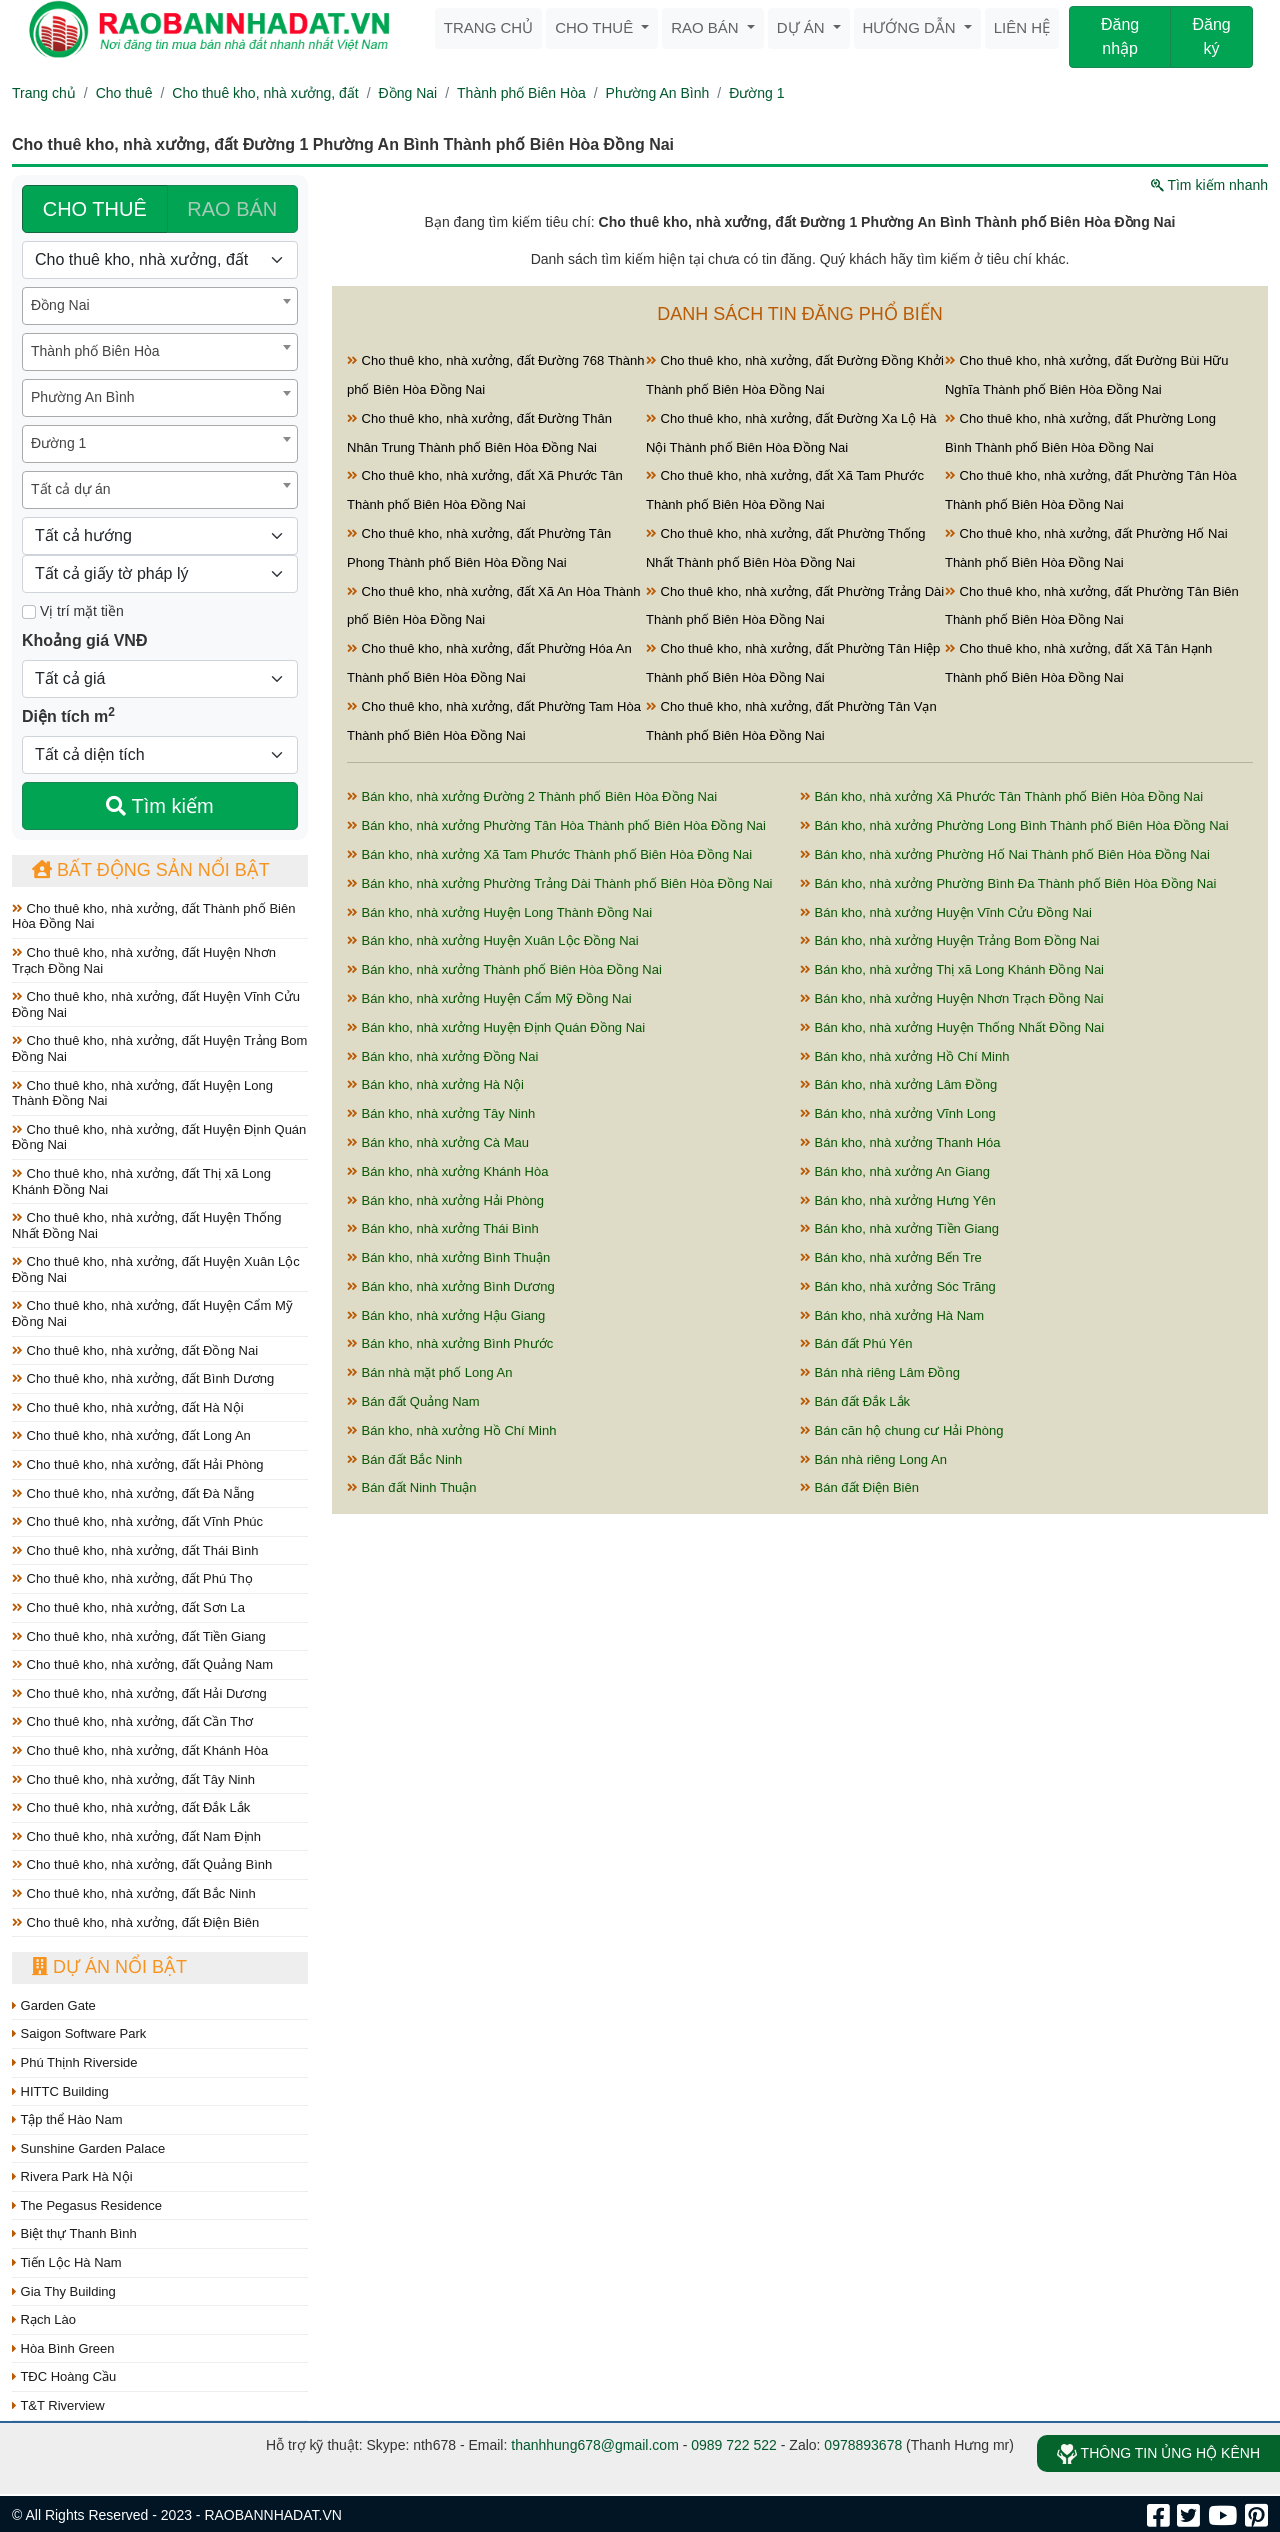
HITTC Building (60, 2091)
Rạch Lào (44, 2319)
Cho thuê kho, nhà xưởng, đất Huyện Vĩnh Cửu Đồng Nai (156, 1004)
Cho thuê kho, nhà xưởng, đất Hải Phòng (138, 1464)
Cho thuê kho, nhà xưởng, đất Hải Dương (139, 1693)
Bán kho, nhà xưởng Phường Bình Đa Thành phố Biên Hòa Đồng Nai (1008, 883)
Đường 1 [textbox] (58, 443)
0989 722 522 (734, 2445)
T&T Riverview (58, 2405)
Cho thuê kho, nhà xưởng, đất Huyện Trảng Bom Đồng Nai (159, 1048)
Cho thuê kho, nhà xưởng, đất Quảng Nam (142, 1664)
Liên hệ (1022, 27)
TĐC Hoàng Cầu (64, 2376)
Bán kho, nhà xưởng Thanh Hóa (900, 1142)
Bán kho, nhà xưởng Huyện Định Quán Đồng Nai (496, 1027)
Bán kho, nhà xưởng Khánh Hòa (447, 1171)
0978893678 (863, 2445)
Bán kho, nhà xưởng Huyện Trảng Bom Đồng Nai (949, 940)
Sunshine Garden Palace (88, 2148)
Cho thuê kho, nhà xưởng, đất (265, 93)
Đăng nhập (1120, 36)
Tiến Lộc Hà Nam (67, 2262)
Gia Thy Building (64, 2291)
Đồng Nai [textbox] (60, 305)
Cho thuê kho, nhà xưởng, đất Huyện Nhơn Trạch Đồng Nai (144, 960)
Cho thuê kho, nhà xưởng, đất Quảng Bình (142, 1864)
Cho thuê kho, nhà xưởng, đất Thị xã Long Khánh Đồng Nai (141, 1181)
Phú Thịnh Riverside (75, 2062)
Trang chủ (488, 27)
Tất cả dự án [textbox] (70, 489)
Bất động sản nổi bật (151, 870)
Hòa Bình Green (63, 2348)
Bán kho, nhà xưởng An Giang (895, 1171)
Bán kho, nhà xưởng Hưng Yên (898, 1200)
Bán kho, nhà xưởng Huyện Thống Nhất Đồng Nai (952, 1027)
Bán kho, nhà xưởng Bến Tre (891, 1257)
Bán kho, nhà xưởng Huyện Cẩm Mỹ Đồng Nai (489, 998)
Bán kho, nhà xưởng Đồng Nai (442, 1056)
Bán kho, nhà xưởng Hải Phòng (445, 1200)
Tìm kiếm (159, 806)
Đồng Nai (408, 93)
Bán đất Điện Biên (859, 1487)
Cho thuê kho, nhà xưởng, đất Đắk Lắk (131, 1807)
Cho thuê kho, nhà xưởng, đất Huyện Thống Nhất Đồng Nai (146, 1225)
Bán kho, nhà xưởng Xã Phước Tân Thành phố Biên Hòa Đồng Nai (1001, 796)
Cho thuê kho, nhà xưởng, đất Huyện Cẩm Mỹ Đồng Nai (152, 1313)
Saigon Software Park (79, 2033)
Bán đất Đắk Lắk (855, 1401)
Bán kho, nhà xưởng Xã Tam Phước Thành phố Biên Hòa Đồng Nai (549, 854)
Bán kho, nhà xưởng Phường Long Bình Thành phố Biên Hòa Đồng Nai (1014, 825)
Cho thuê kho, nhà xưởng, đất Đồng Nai (135, 1350)
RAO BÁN (232, 209)
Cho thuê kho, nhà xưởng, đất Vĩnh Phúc (137, 1521)
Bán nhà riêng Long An (873, 1459)
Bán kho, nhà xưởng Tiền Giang (899, 1228)
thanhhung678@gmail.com (595, 2445)
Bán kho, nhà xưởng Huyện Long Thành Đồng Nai (499, 912)
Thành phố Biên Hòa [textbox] (95, 351)
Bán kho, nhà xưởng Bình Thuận (448, 1257)
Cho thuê (596, 27)
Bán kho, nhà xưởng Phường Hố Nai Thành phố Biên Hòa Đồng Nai (1005, 854)
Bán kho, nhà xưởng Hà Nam (892, 1315)
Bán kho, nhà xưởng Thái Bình (443, 1228)
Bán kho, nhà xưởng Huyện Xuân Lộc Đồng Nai (493, 940)
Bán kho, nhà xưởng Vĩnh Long (898, 1113)
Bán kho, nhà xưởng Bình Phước (450, 1343)
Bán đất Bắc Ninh (404, 1459)
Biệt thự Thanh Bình (74, 2233)
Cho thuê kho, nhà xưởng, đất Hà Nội (128, 1407)
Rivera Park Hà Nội (72, 2176)
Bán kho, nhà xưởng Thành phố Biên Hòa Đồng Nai (504, 969)
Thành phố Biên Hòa (521, 93)
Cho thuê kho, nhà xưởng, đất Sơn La (128, 1607)
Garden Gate (54, 2005)
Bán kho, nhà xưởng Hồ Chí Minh (904, 1056)
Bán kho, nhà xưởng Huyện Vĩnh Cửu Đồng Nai (946, 912)
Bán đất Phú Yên (856, 1343)
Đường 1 (756, 93)
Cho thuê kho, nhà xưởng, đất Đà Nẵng (133, 1493)
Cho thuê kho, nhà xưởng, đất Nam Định (136, 1836)
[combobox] (160, 306)
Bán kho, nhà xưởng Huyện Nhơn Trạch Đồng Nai (952, 998)
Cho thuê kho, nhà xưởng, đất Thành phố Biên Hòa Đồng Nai (153, 916)
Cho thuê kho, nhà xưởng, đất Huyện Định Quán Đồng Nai (159, 1137)
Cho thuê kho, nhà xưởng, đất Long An (131, 1435)
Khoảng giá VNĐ (84, 640)
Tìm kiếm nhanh (1209, 185)
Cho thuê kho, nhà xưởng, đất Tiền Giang (139, 1636)
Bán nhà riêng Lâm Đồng (880, 1372)
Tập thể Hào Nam (67, 2119)
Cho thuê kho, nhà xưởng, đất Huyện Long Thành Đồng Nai (142, 1093)
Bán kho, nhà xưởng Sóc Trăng (898, 1286)
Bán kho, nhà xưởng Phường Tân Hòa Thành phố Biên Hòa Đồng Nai (556, 825)
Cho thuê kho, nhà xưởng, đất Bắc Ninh (134, 1893)
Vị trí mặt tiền (73, 611)
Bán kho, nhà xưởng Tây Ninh (441, 1113)
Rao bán (707, 27)
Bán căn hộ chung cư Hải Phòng (901, 1430)
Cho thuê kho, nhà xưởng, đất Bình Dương (143, 1378)
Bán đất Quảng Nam (413, 1401)
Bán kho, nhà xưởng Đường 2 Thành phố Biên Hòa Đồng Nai (532, 796)
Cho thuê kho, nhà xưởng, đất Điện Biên (135, 1922)
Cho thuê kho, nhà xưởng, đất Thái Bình (135, 1550)
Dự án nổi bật (109, 1967)
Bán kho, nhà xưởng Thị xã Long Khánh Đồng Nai (952, 969)
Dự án (803, 27)
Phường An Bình (658, 93)
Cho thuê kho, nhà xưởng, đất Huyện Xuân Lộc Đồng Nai (156, 1269)
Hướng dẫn (911, 27)
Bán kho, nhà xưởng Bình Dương (451, 1286)
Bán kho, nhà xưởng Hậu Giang (446, 1315)
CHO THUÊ (95, 209)
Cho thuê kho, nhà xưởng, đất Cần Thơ (132, 1721)
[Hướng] (160, 536)
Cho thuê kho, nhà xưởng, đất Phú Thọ (132, 1578)
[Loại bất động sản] (160, 260)
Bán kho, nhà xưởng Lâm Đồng (898, 1084)
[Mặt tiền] (29, 612)
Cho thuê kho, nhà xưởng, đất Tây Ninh (133, 1779)
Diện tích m (68, 715)
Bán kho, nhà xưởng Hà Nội (435, 1084)
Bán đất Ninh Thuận (412, 1487)
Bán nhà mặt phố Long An (430, 1372)
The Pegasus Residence (87, 2205)
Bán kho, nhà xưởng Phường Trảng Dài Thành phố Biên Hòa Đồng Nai (560, 883)
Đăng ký (1211, 36)
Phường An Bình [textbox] (83, 397)
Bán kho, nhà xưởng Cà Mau (438, 1142)
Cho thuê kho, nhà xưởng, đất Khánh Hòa (140, 1750)
